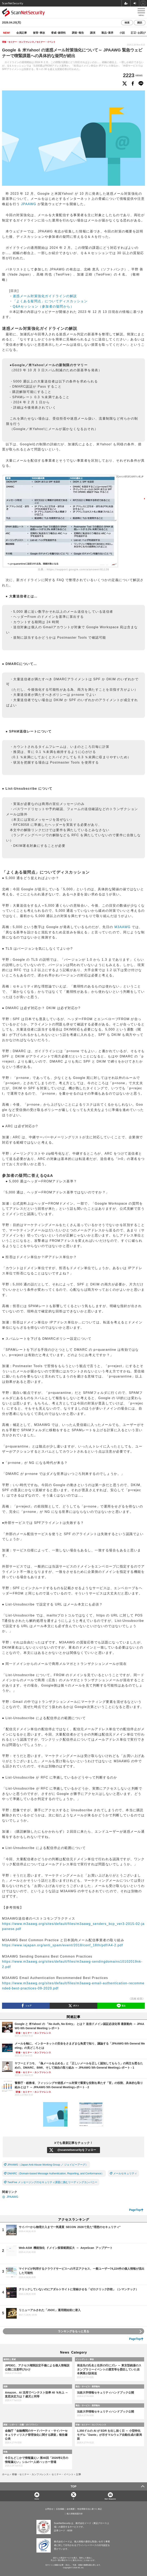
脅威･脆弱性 (58, 32)
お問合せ (49, 2509)
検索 (127, 22)
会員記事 (21, 32)
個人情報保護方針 (75, 2514)
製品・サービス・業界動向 (88, 2386)
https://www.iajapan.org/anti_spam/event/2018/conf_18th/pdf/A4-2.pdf (62, 1945)
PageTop (135, 2209)
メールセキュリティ (125, 2173)
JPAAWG (28, 204)
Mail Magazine (110, 2499)
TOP (74, 2486)
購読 (139, 22)
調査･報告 (78, 32)
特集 (5, 2452)
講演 (92, 32)
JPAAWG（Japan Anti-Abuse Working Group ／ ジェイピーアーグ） (47, 2164)
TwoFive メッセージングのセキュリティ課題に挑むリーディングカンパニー (52, 2182)
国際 (5, 2386)
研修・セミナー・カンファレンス (91, 2425)
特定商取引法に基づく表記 (89, 2509)
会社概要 (71, 2509)
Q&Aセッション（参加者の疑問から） (43, 306)
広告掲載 (60, 2509)
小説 (122, 32)
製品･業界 (107, 32)
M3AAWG (122, 927)
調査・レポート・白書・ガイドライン (20, 2425)
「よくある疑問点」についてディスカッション (50, 301)
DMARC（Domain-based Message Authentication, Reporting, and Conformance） (55, 2173)
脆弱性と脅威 (9, 2359)
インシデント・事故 (85, 2359)
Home (36, 2499)
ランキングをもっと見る (73, 2331)
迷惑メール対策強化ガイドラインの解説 (45, 296)
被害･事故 (39, 32)
